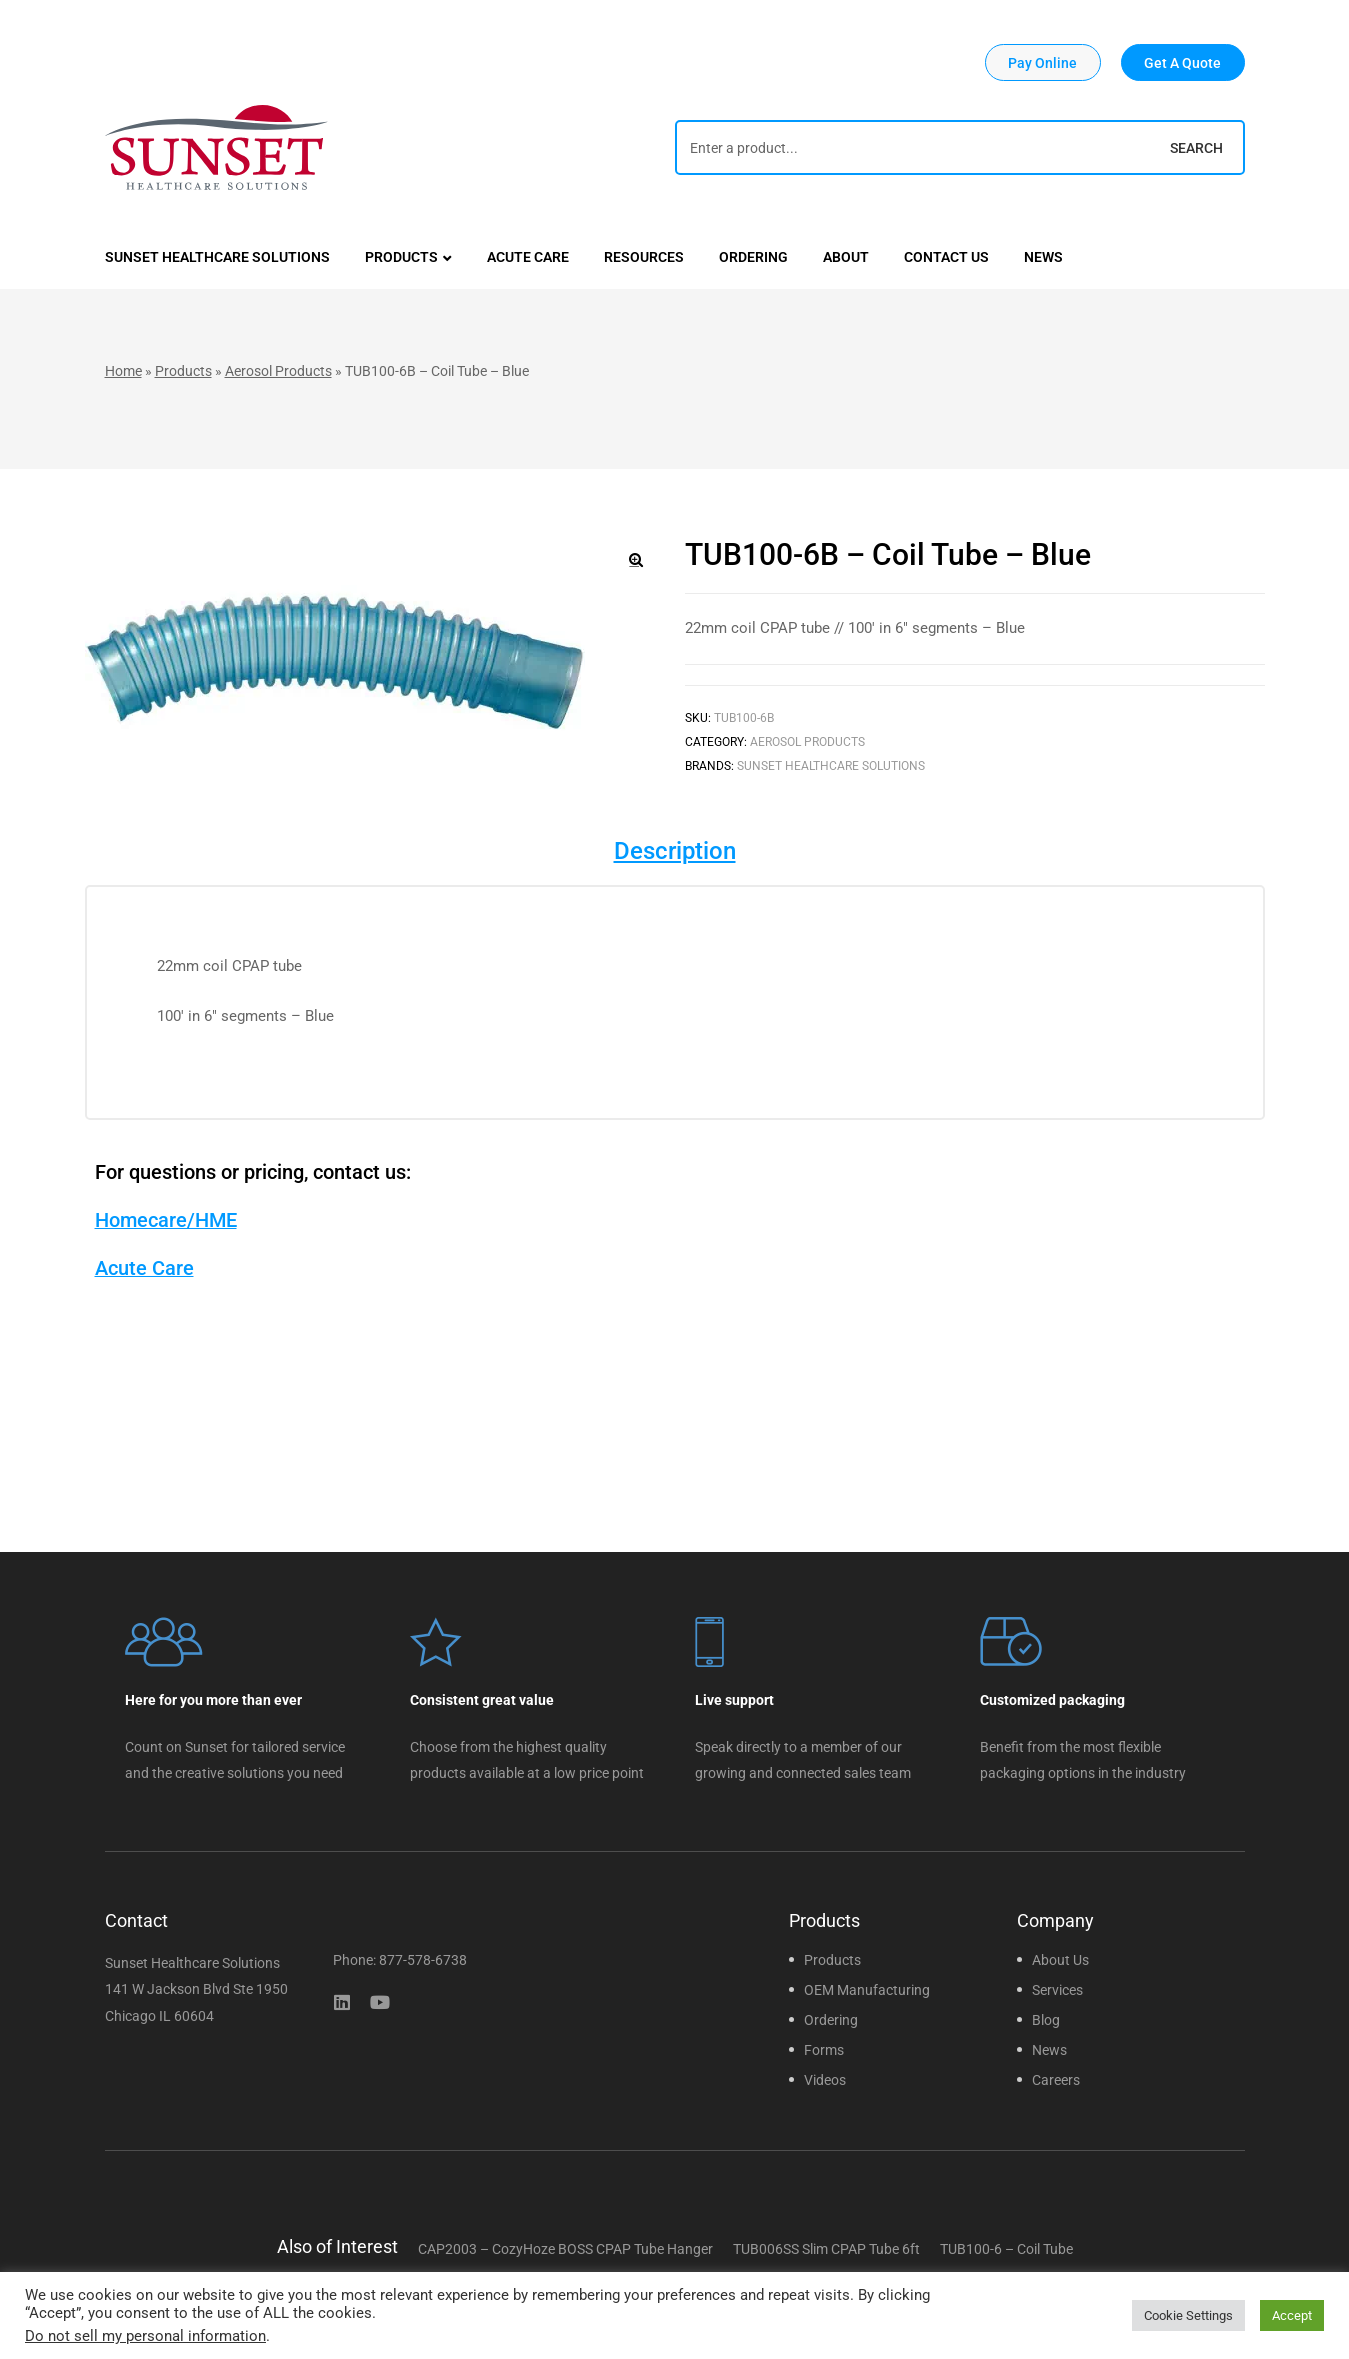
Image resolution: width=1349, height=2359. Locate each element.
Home (123, 371)
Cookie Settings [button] (1188, 2315)
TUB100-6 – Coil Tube (1006, 2249)
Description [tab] (675, 851)
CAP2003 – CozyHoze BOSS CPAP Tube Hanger (565, 2249)
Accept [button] (1292, 2315)
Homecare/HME (166, 1220)
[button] (1043, 62)
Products (183, 371)
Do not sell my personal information (145, 2336)
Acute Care (144, 1268)
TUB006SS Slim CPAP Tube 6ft (826, 2249)
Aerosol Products (278, 371)
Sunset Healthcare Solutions (831, 766)
